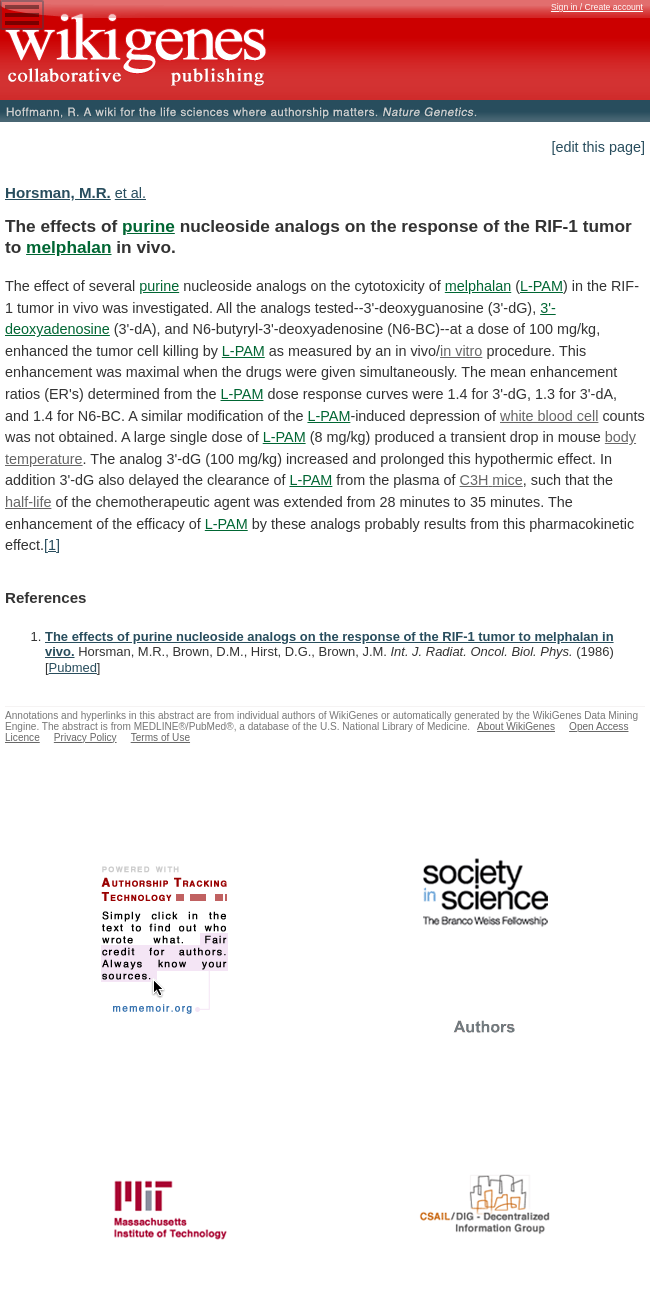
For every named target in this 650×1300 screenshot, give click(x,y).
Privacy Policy (85, 737)
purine (148, 226)
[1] (52, 545)
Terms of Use (160, 737)
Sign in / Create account (597, 7)
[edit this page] (598, 147)
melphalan (68, 247)
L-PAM (541, 286)
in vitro (461, 351)
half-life (28, 502)
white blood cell (549, 416)
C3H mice (491, 480)
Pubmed (73, 667)
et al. (130, 193)
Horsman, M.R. (58, 192)
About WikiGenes (516, 726)
